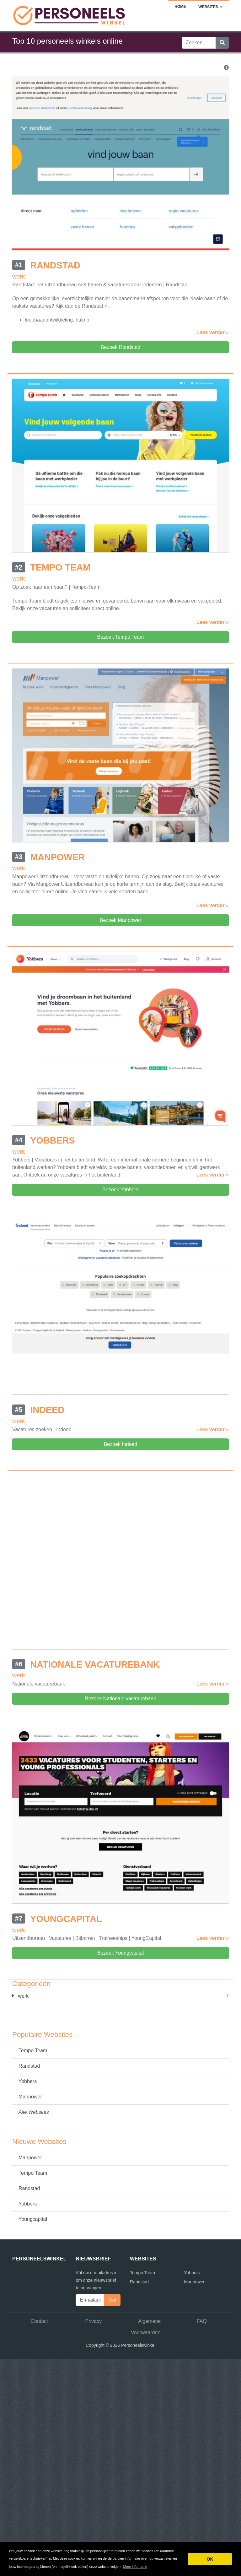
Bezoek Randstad (120, 347)
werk (20, 1996)
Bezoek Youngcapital (120, 1953)
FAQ (202, 2321)
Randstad (29, 2066)
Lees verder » (212, 332)
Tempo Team (33, 2050)
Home (180, 6)
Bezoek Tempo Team (120, 637)
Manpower (30, 2096)
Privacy (93, 2321)
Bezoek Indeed (120, 1444)
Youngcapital (33, 2219)
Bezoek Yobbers (120, 1189)
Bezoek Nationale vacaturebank (120, 1698)
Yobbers (28, 2081)
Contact (39, 2321)
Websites (210, 7)
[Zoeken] (222, 43)
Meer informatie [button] (135, 2566)
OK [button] (209, 2559)
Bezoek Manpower (121, 920)
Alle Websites (34, 2112)
